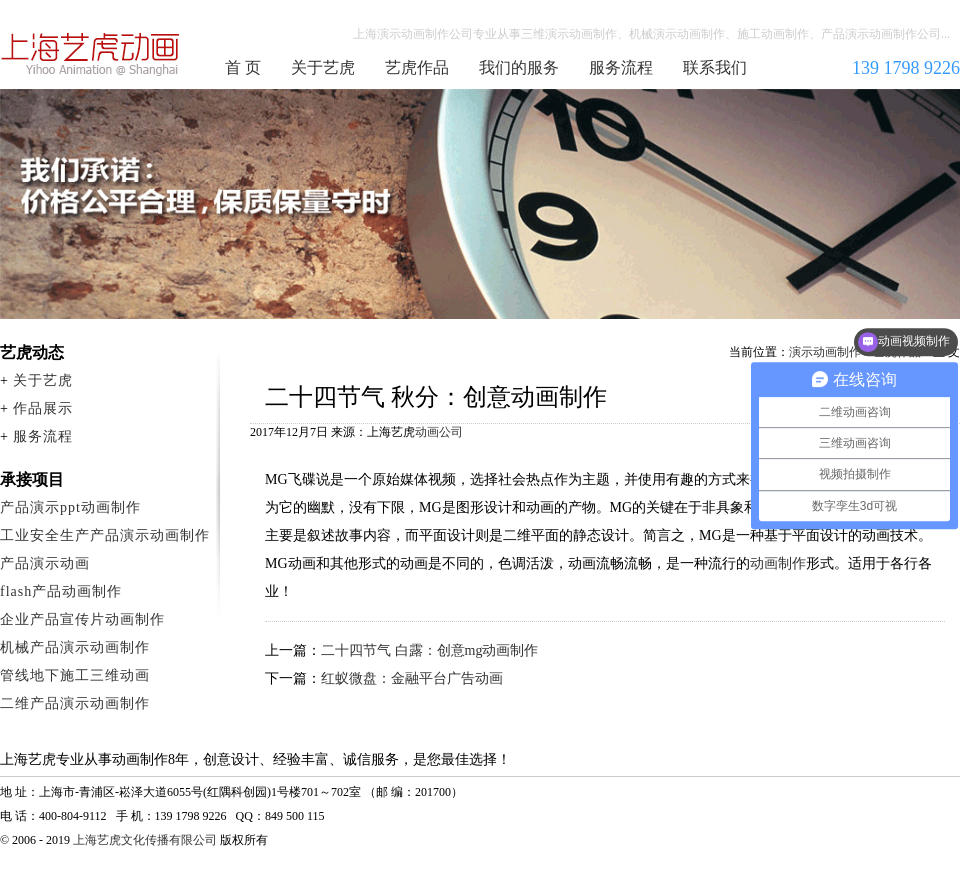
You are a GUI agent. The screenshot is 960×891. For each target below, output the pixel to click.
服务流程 (621, 67)
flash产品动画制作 (61, 591)
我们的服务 (519, 67)
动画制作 (778, 563)
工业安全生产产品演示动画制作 (105, 535)
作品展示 (43, 408)
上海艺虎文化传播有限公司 (145, 840)
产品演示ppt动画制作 (70, 507)
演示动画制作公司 (91, 54)
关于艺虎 (323, 67)
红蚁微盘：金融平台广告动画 (412, 678)
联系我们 (715, 67)
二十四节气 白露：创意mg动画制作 (429, 650)
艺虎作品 (417, 67)
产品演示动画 (45, 563)
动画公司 (439, 432)
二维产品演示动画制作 (75, 703)
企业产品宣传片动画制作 (82, 619)
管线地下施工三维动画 (75, 675)
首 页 (243, 67)
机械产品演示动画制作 (75, 647)
